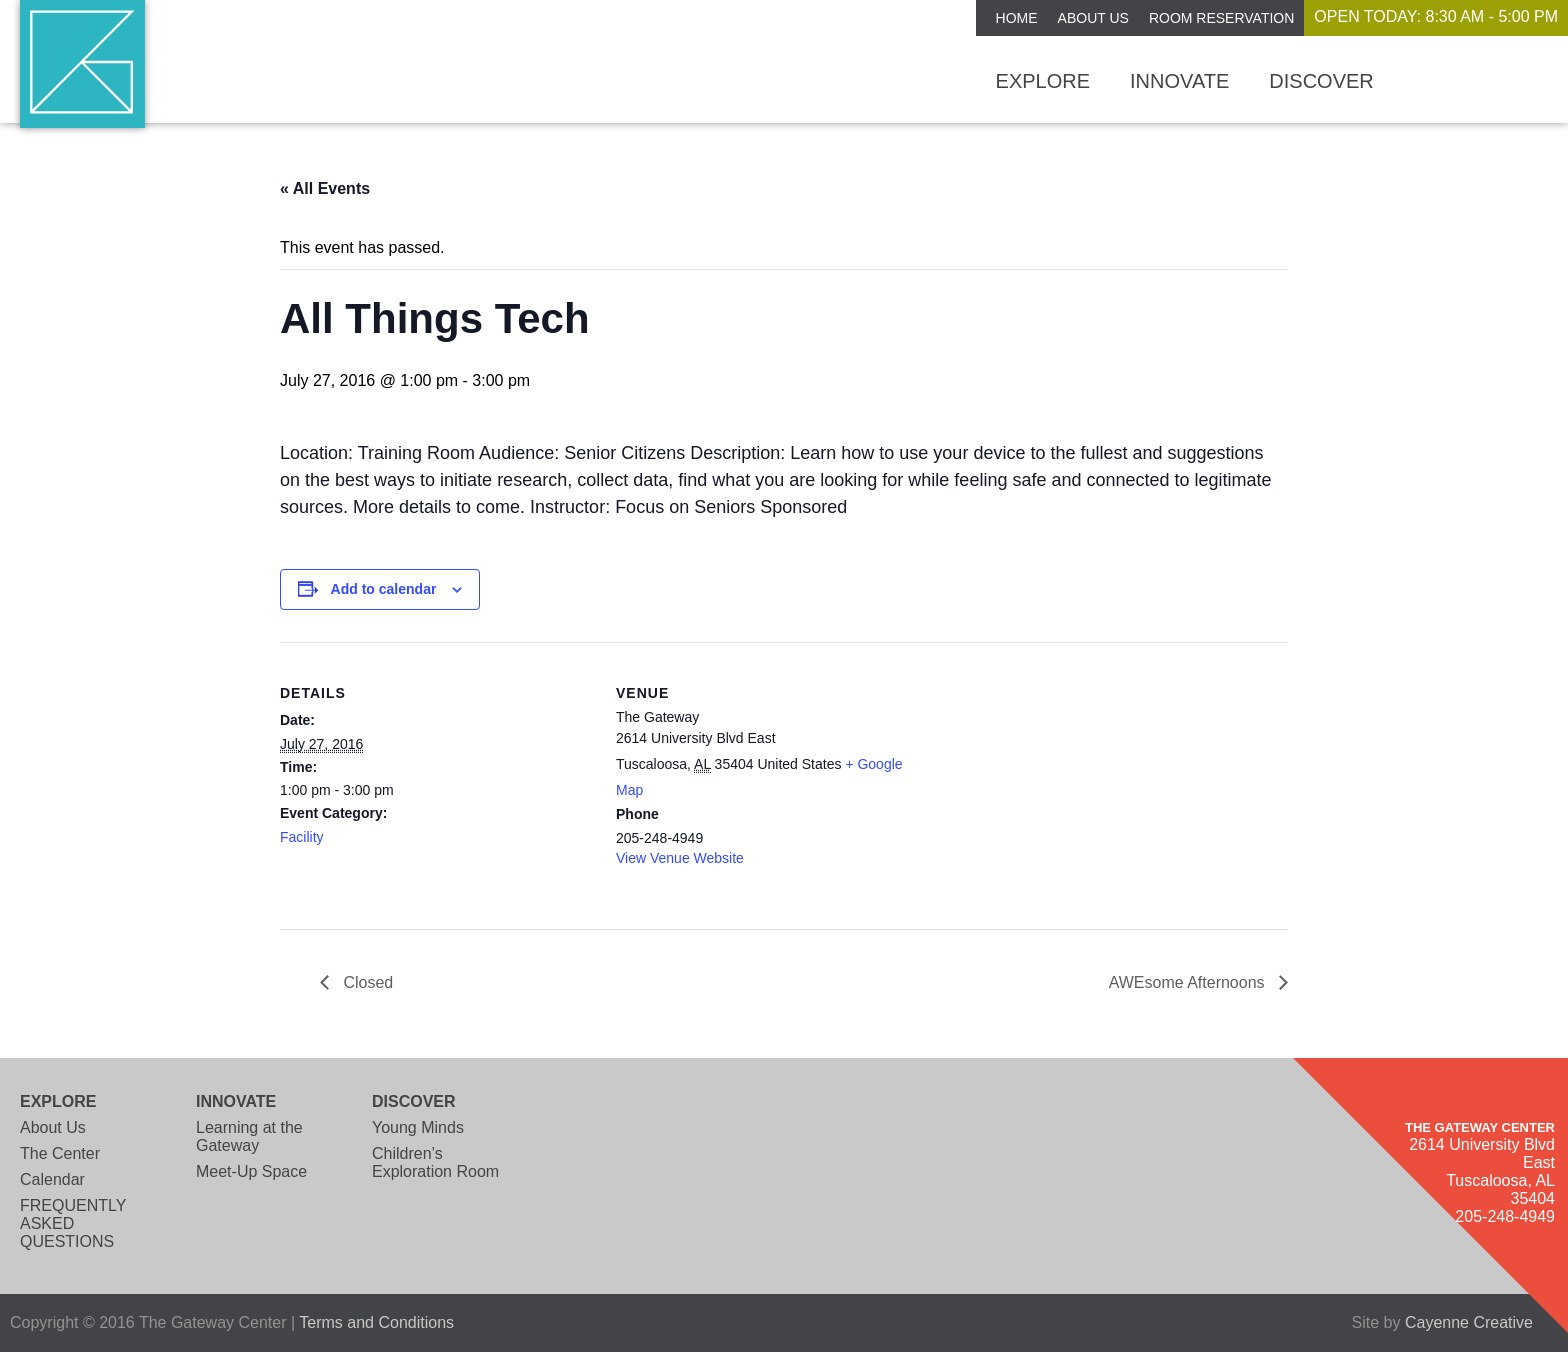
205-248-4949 (1505, 1216)
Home (1017, 18)
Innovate (1179, 81)
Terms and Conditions (376, 1322)
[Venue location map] (1057, 780)
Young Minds (418, 1127)
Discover (1321, 81)
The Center (60, 1153)
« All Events (325, 188)
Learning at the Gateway (249, 1136)
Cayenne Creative (1469, 1322)
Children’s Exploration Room (435, 1162)
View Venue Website (680, 858)
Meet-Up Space (251, 1171)
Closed (366, 982)
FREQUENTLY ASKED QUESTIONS (73, 1223)
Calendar (52, 1179)
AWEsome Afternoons (1189, 982)
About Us (1093, 18)
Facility (302, 837)
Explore (1043, 81)
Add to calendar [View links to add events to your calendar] (384, 589)
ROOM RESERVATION (1221, 18)
